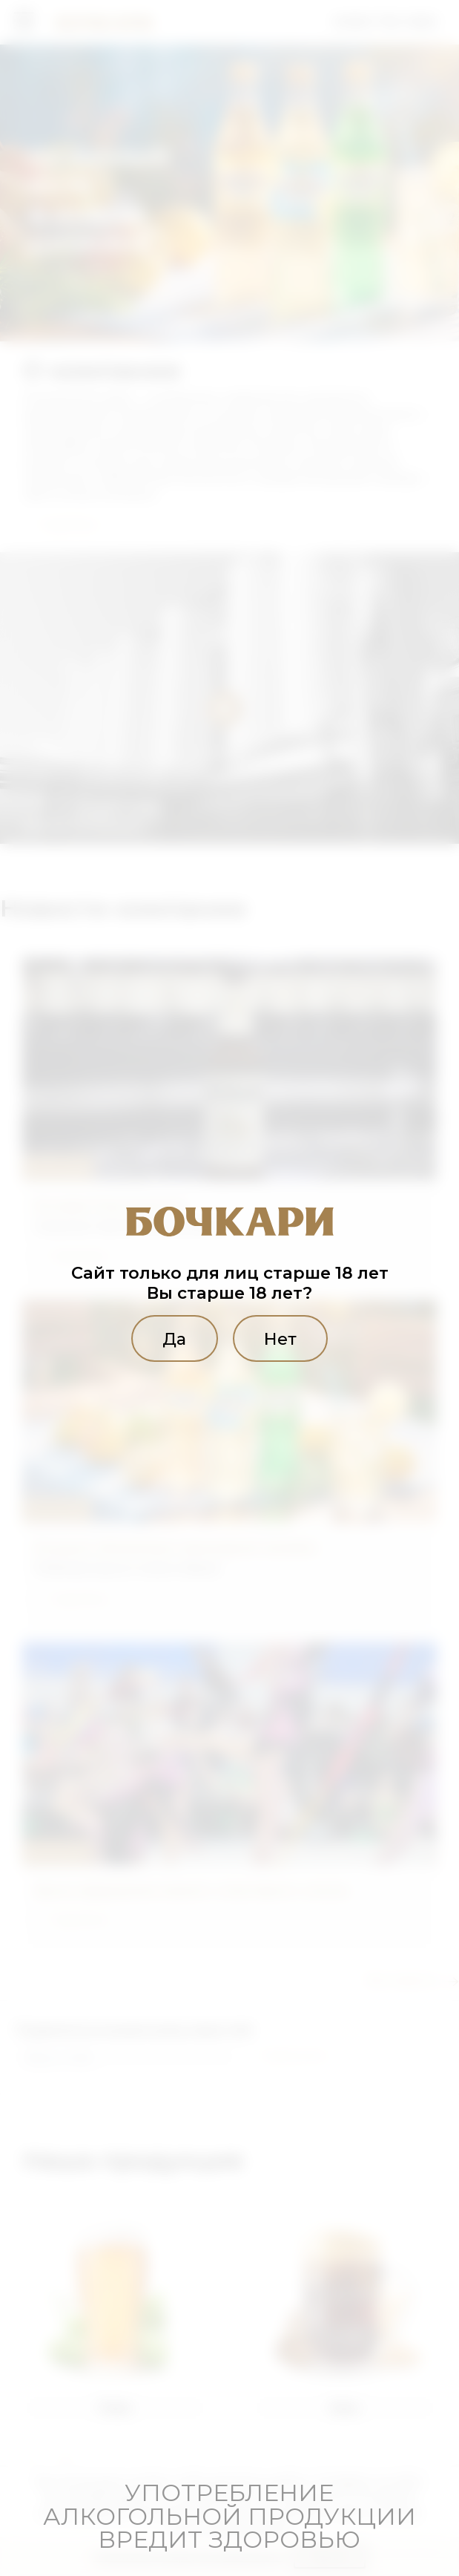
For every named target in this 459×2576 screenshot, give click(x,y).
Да (174, 1338)
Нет (280, 1338)
